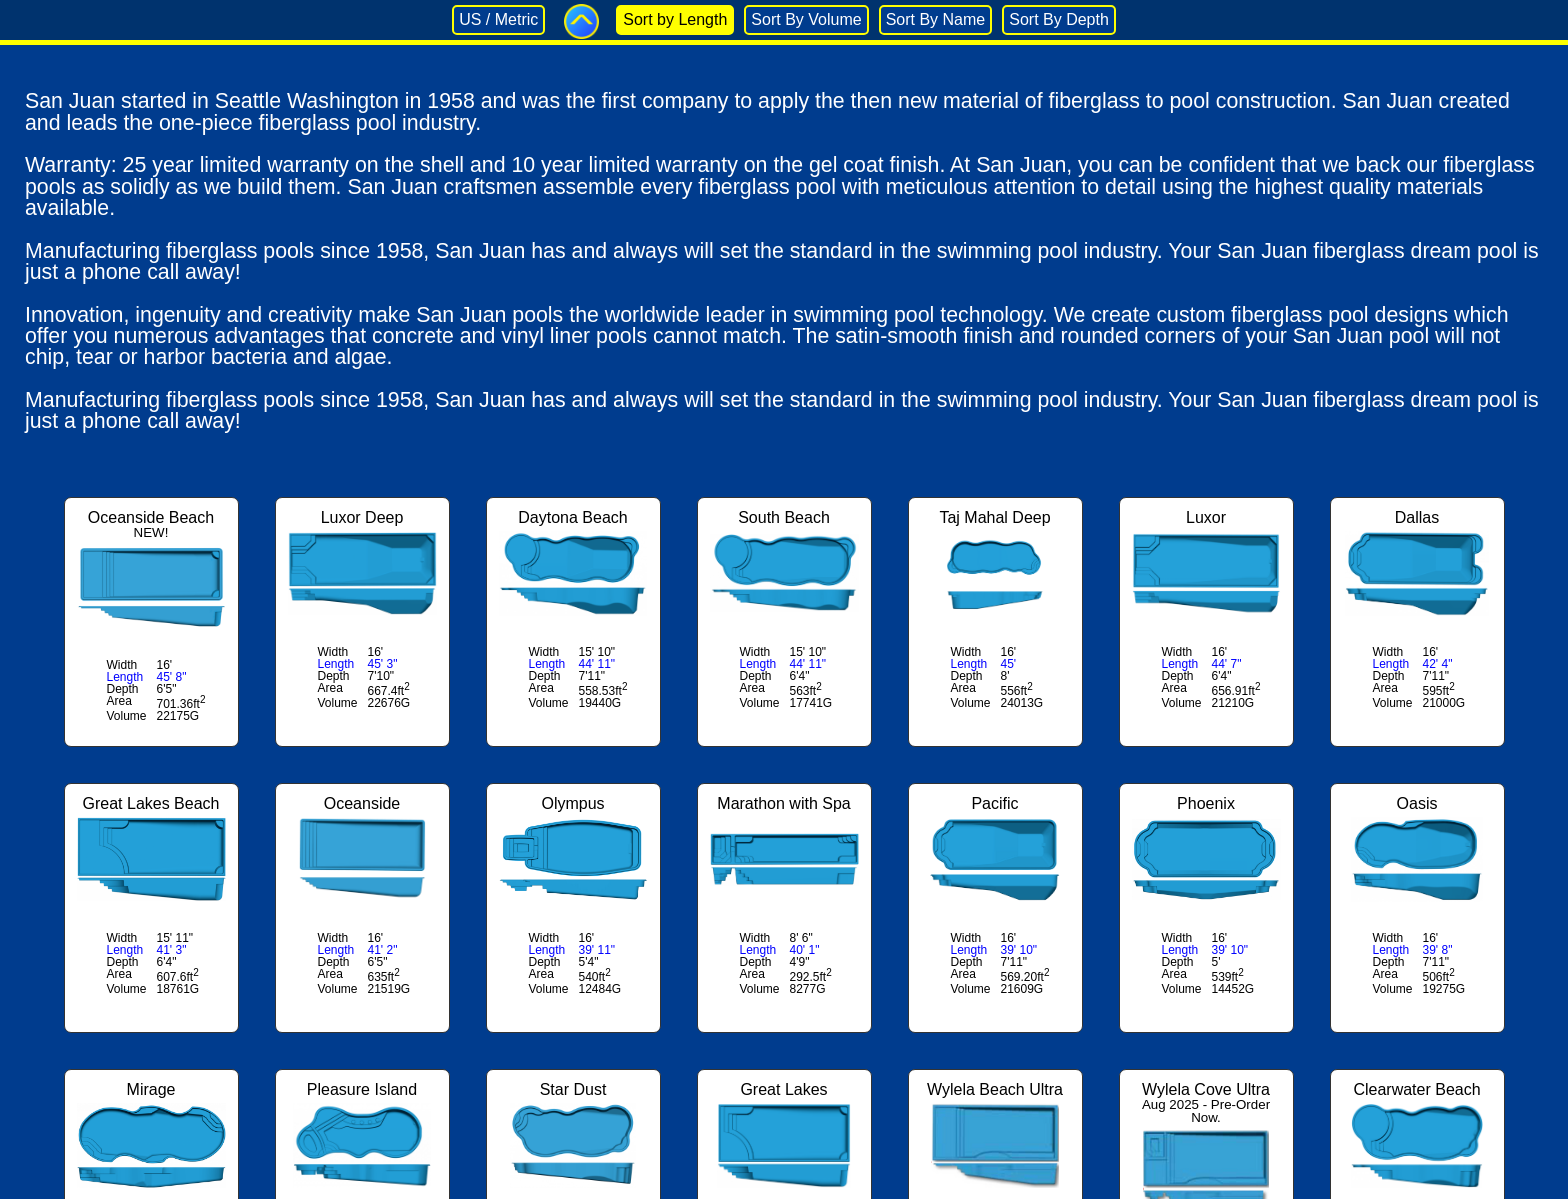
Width (122, 665)
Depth (123, 689)
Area (119, 701)
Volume (127, 716)
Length (125, 677)
